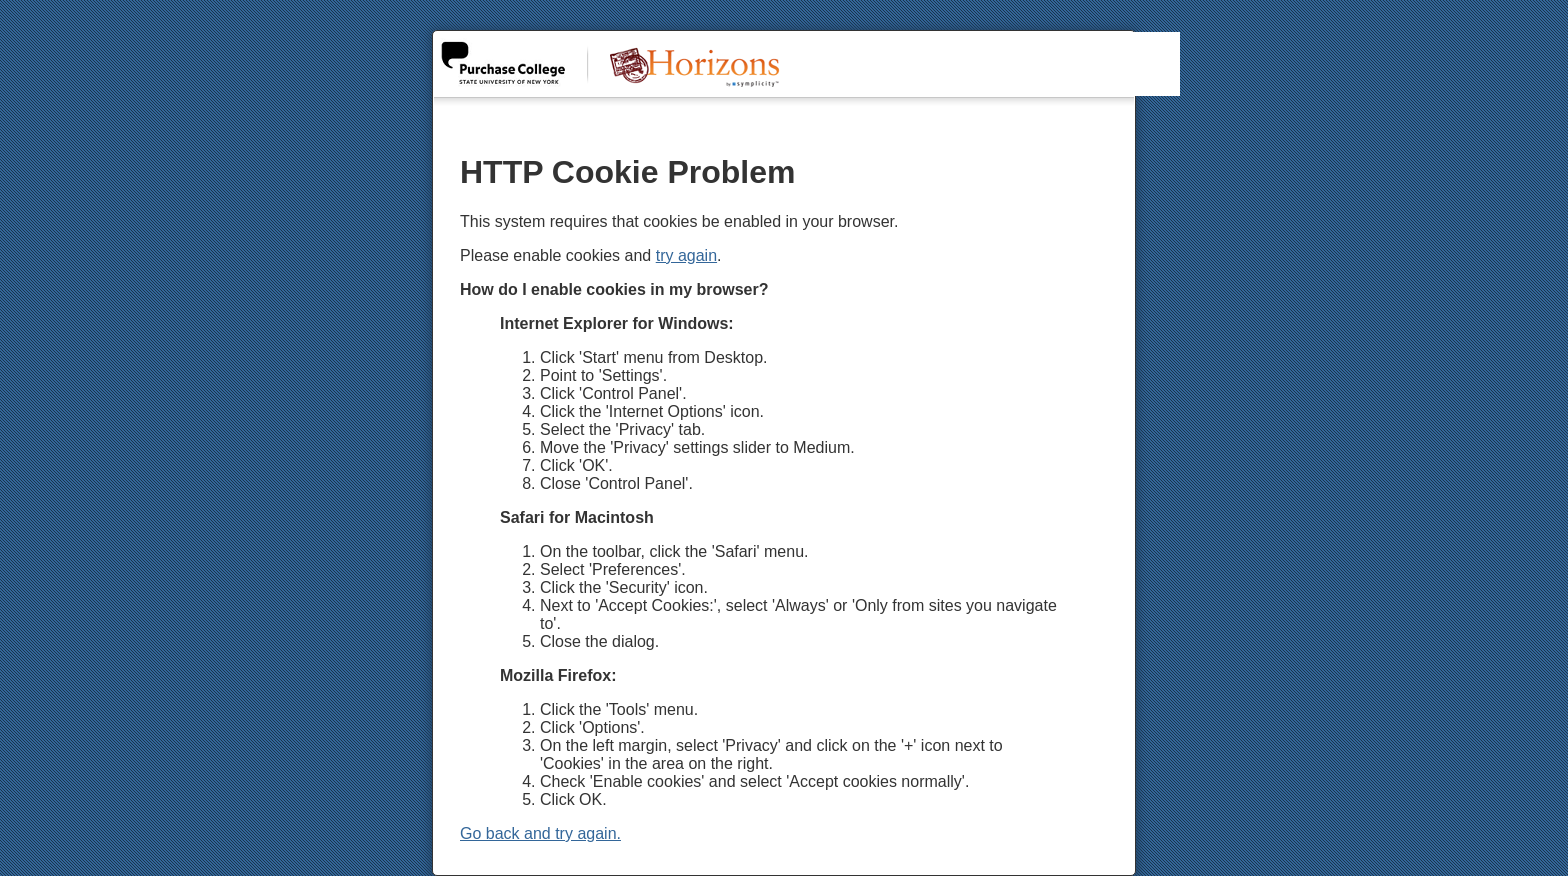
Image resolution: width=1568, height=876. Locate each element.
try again (686, 255)
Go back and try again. (540, 833)
